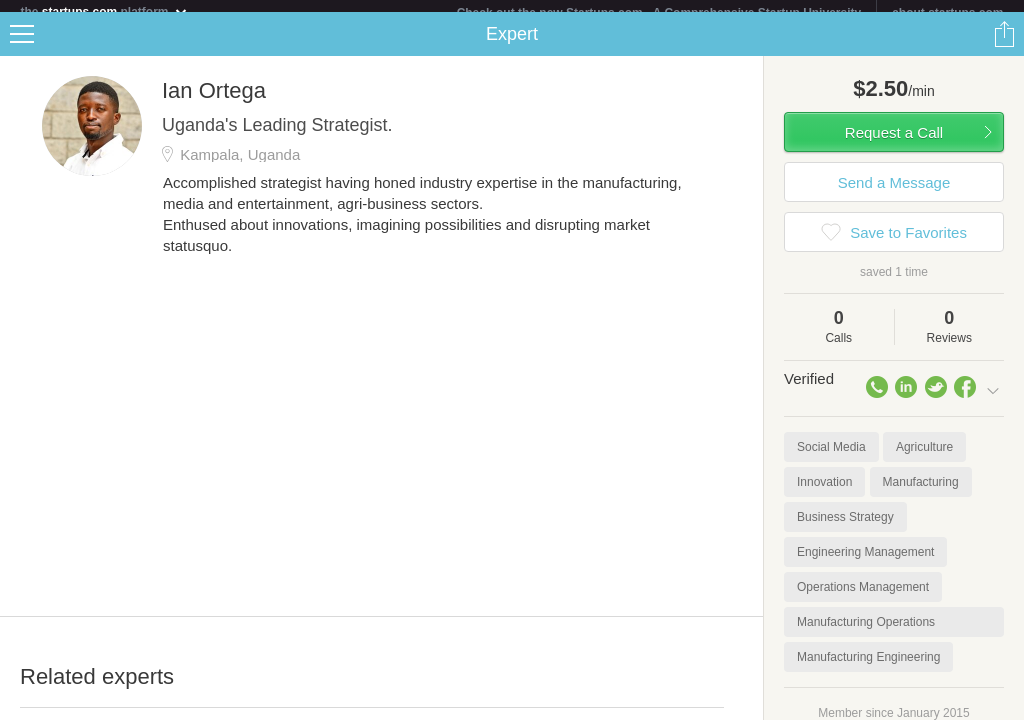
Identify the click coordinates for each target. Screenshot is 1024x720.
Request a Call (894, 144)
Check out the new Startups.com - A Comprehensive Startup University (659, 13)
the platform (104, 11)
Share (1004, 46)
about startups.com (947, 13)
